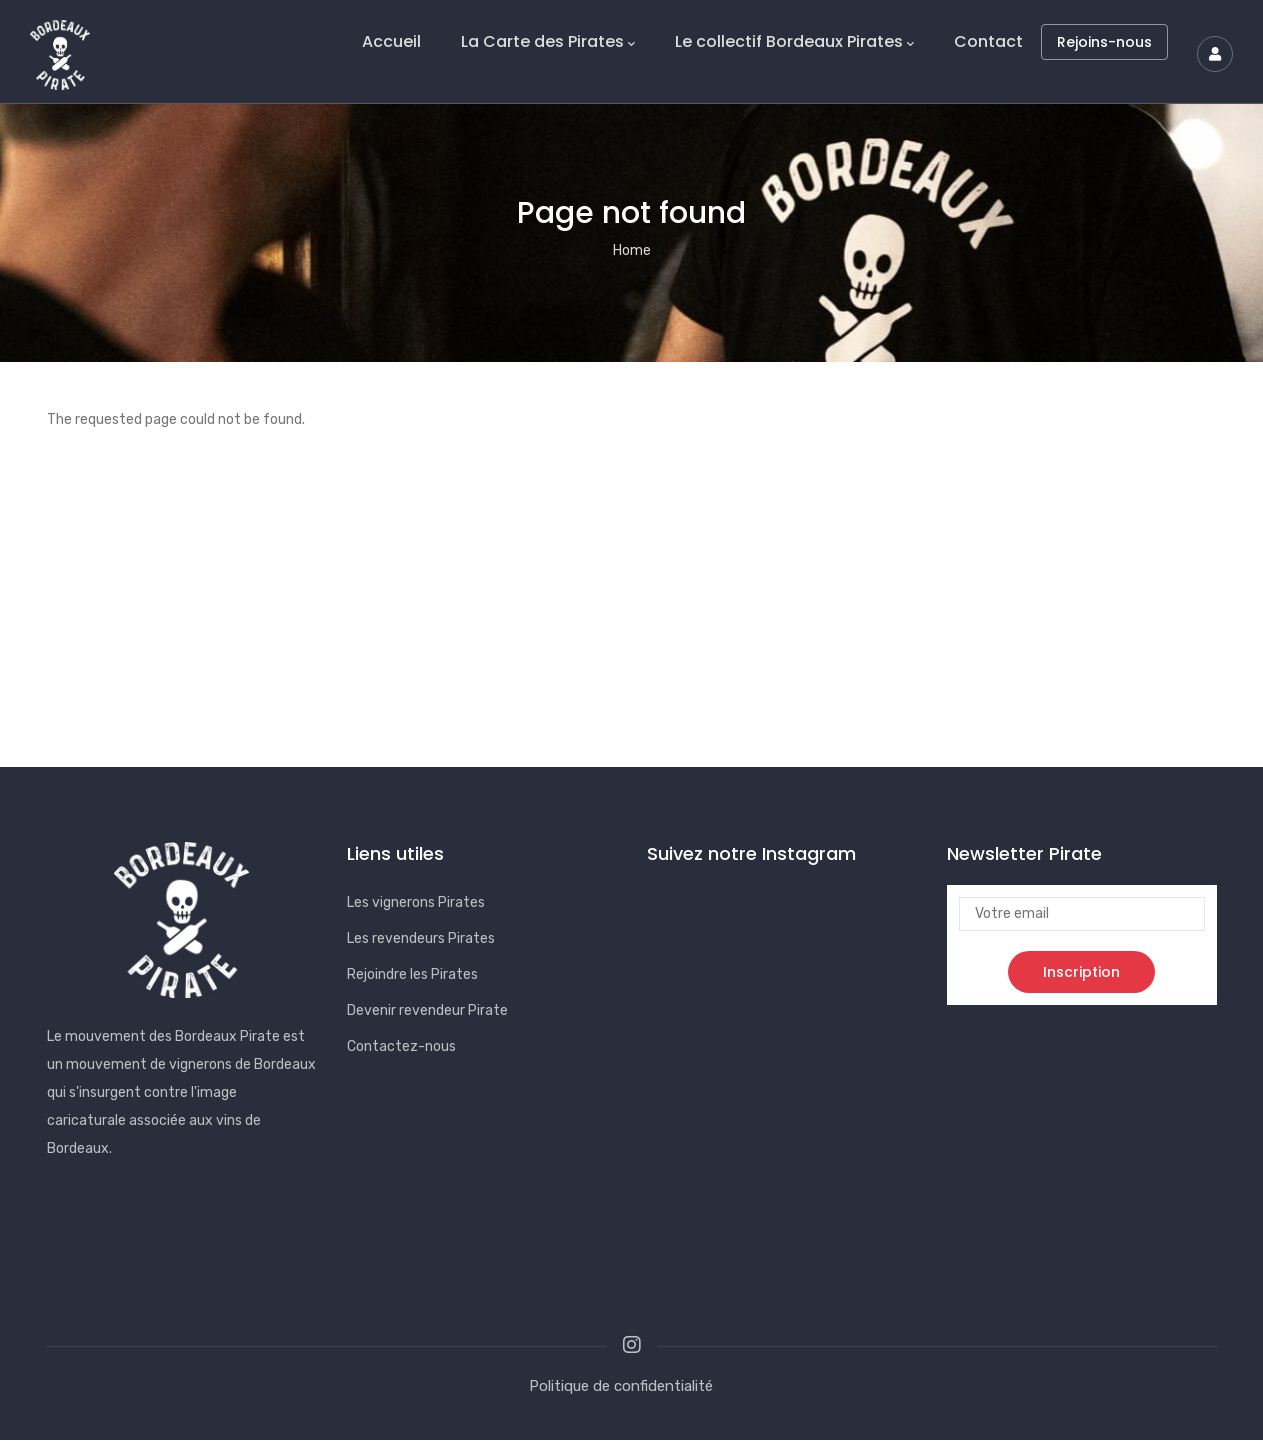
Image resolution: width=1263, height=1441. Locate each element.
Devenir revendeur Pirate (427, 1010)
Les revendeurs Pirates (421, 938)
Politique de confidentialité (621, 1386)
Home (632, 250)
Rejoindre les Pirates (412, 974)
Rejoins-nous (1104, 42)
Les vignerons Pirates (416, 902)
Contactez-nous (401, 1046)
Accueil (391, 41)
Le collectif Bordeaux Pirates (794, 42)
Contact (988, 41)
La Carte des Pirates (548, 42)
